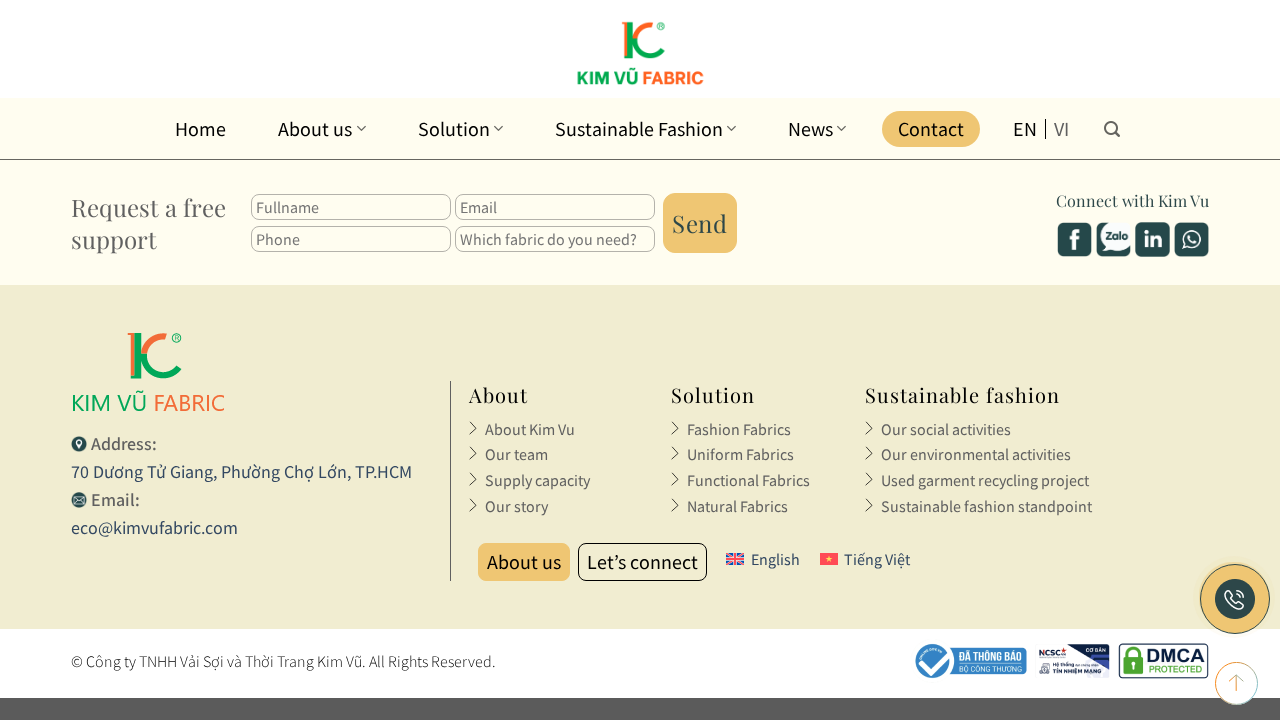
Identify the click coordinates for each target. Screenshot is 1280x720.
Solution (460, 128)
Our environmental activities (976, 454)
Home (200, 128)
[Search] (1112, 128)
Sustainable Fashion (645, 128)
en (1025, 129)
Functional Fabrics (748, 480)
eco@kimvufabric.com (154, 527)
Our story (516, 506)
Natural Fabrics (737, 506)
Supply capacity (537, 480)
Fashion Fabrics (739, 429)
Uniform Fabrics (740, 454)
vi (1061, 129)
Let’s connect (642, 561)
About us (321, 128)
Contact (931, 128)
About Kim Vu (530, 429)
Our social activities (946, 429)
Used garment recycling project (985, 480)
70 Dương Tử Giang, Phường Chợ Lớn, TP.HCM (241, 471)
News (817, 128)
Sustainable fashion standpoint (986, 506)
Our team (516, 454)
